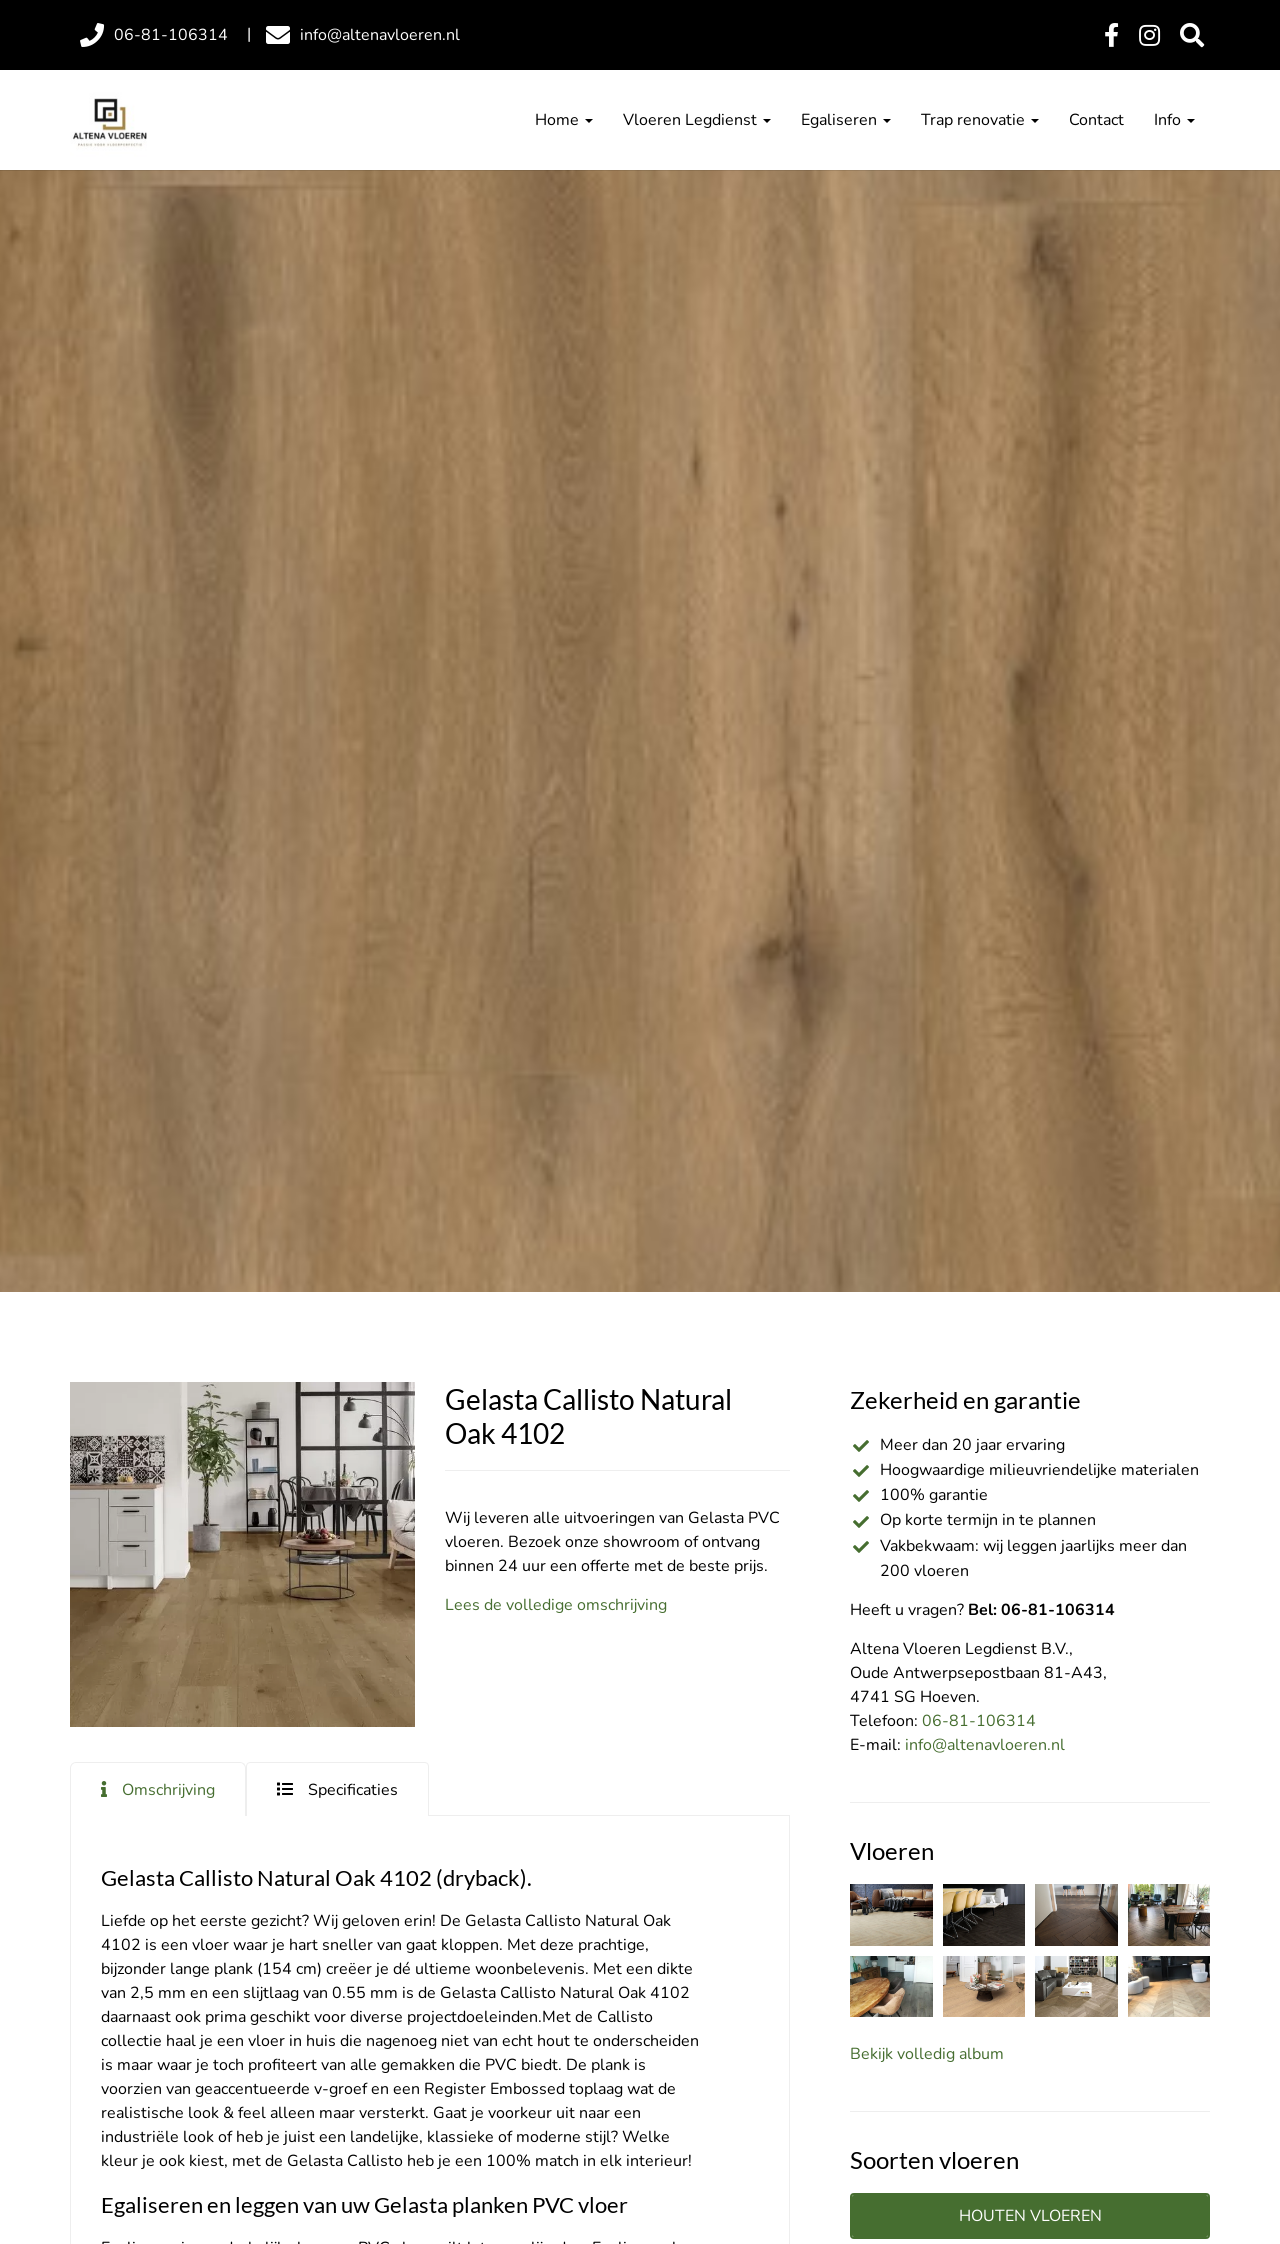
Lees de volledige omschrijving (556, 1605)
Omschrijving (168, 1790)
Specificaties (353, 1790)
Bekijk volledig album (927, 2054)
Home (564, 120)
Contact (1096, 120)
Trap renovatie (980, 120)
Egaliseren (846, 120)
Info (1174, 120)
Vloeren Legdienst (697, 120)
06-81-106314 (979, 1721)
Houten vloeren (1030, 2216)
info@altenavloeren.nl (985, 1745)
